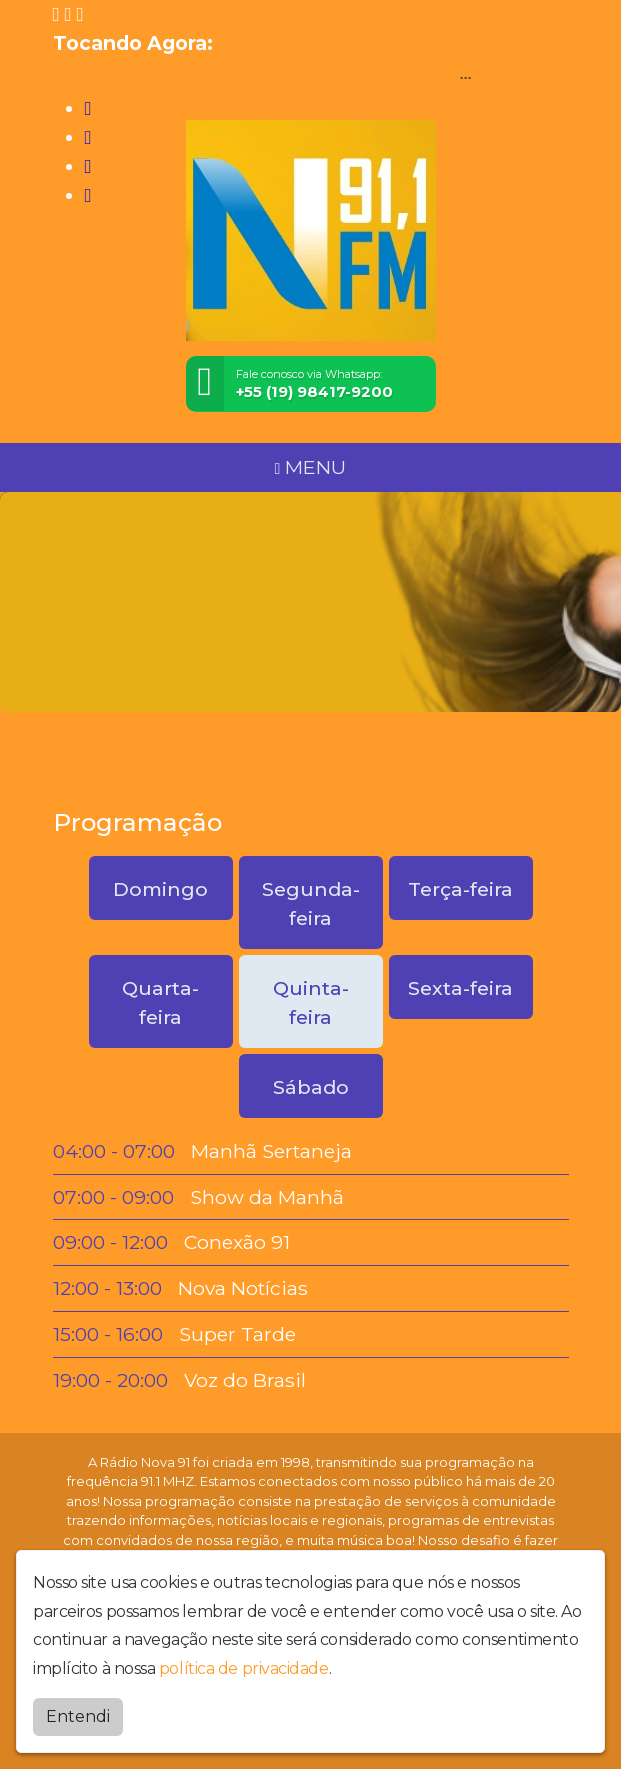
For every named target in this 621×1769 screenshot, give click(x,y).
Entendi (78, 1716)
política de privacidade (244, 1668)
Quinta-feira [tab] (311, 1002)
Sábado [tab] (311, 1087)
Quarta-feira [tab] (160, 1002)
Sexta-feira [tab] (460, 988)
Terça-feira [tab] (460, 889)
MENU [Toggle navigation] (311, 467)
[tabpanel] (311, 1266)
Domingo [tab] (160, 889)
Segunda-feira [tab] (311, 903)
